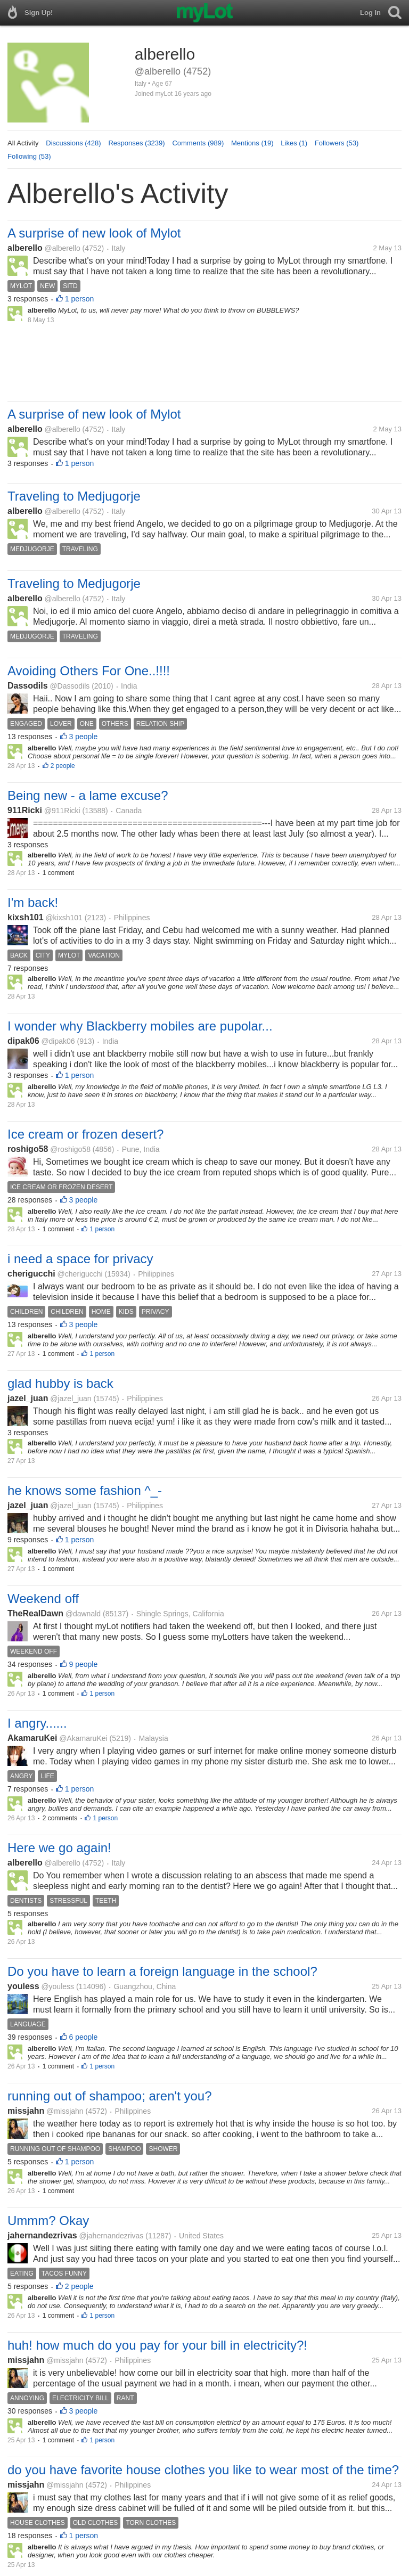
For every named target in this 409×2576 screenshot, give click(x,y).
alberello (25, 247)
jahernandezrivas (42, 2235)
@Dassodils (69, 686)
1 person (79, 299)
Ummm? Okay (48, 2220)
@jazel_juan (70, 1398)
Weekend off (43, 1598)
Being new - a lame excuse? (87, 795)
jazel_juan (27, 1398)
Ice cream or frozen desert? (85, 1134)
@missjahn (64, 2111)
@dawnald (83, 1613)
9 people (83, 1664)
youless (23, 1986)
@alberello (62, 248)
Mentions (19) (252, 143)
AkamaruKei (32, 1738)
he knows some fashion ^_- (84, 1490)
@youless (57, 1986)
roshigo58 (27, 1149)
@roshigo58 (70, 1149)
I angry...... (37, 1723)
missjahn (25, 2110)
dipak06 (23, 1040)
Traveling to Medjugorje (74, 496)
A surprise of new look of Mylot (94, 233)
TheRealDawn (35, 1613)
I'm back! (32, 902)
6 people (83, 2037)
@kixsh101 (63, 917)
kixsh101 (25, 917)
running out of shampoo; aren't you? (109, 2096)
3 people (83, 736)
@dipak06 (58, 1041)
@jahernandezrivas (111, 2235)
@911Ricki (62, 810)
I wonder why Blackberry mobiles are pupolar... (140, 1026)
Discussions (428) (73, 143)
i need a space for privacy (80, 1259)
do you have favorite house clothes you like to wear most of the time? (203, 2470)
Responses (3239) (136, 143)
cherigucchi (31, 1273)
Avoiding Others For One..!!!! (88, 671)
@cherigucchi (80, 1274)
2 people (63, 766)
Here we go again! (59, 1848)
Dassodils (27, 685)
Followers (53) (336, 143)
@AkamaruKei (83, 1738)
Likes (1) (294, 143)
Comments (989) (198, 143)
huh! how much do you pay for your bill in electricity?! (157, 2345)
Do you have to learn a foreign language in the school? (162, 1971)
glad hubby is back (60, 1383)
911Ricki (24, 810)
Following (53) (29, 156)
